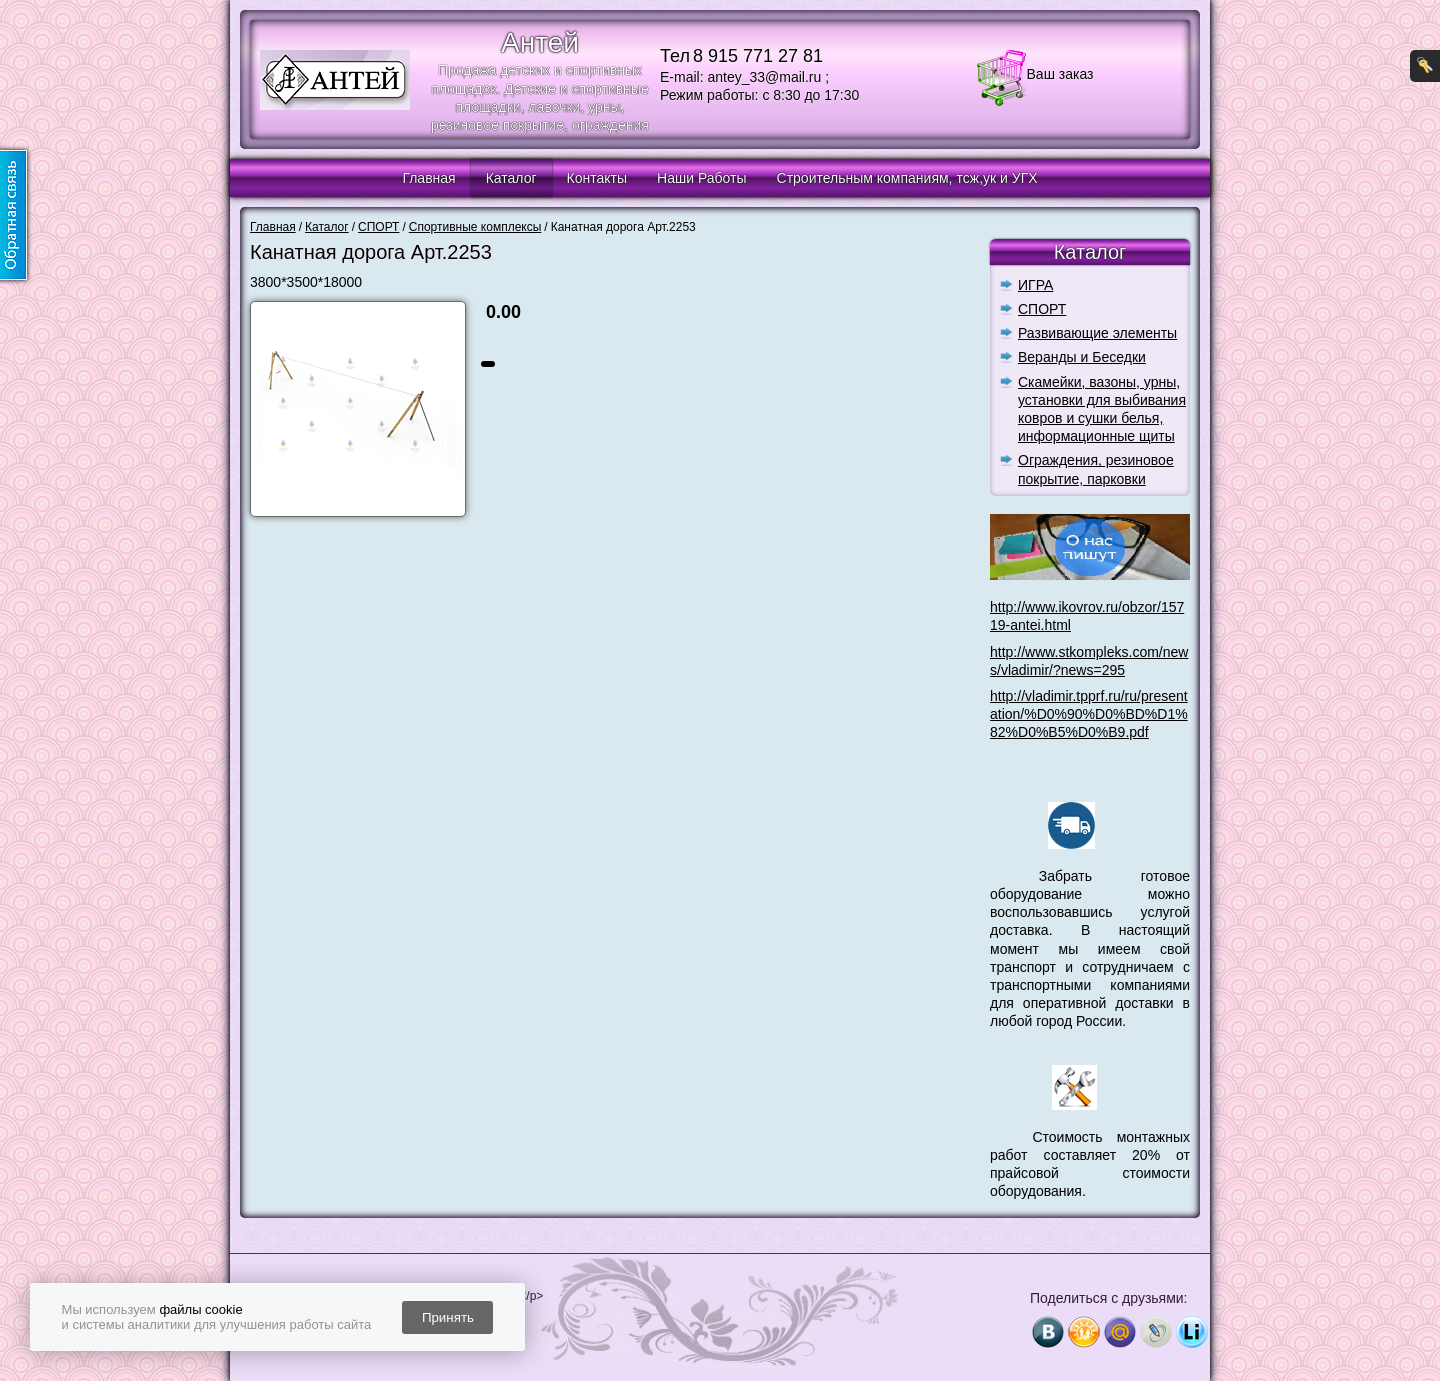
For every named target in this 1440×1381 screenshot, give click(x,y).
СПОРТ (1042, 309)
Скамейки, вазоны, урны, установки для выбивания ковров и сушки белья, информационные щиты (1102, 409)
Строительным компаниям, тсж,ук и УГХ (907, 178)
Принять (448, 1317)
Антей (540, 42)
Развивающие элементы (1097, 333)
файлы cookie (200, 1309)
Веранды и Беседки (1082, 357)
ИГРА (1035, 285)
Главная (428, 178)
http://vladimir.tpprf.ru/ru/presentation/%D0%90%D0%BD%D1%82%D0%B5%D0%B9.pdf (1089, 714)
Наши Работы (701, 178)
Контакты (597, 178)
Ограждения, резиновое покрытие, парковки (1096, 469)
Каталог (511, 178)
